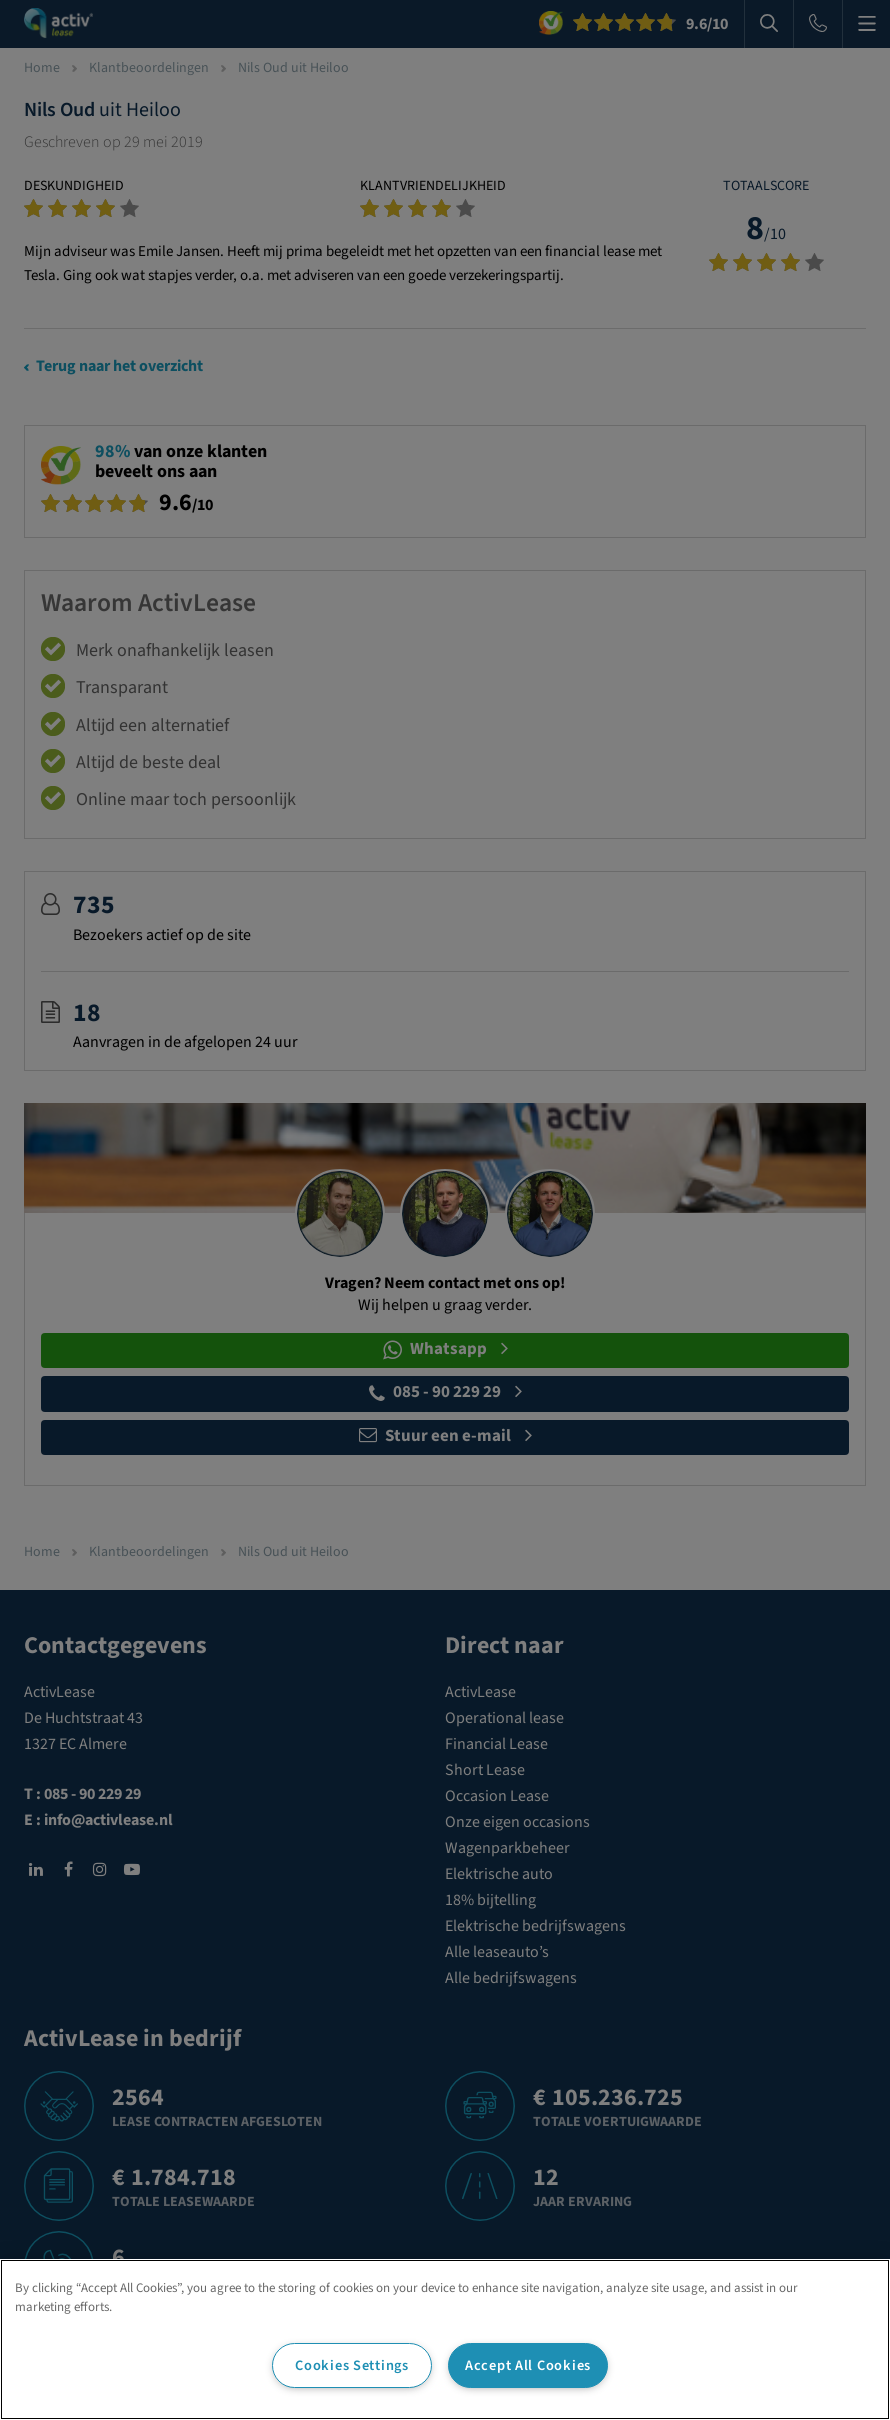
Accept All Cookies (528, 2365)
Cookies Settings (352, 2365)
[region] (445, 2339)
